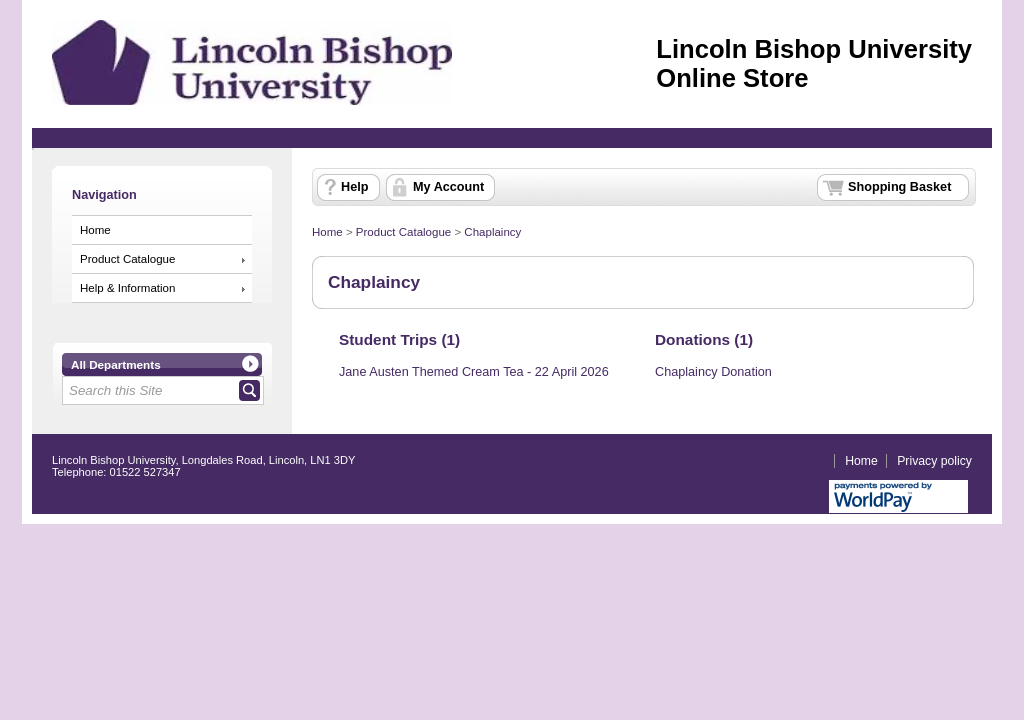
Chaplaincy (492, 232)
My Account (448, 187)
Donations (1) (704, 339)
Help (354, 187)
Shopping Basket (899, 187)
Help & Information (127, 288)
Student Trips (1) (399, 339)
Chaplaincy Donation (713, 372)
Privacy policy (934, 461)
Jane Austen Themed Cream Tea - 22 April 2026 (474, 372)
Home (95, 230)
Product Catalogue (127, 259)
